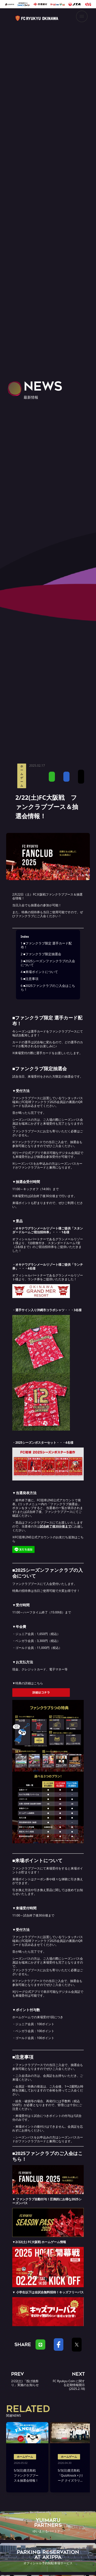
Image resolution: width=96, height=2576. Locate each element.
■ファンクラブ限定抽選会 (41, 954)
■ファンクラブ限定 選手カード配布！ (46, 945)
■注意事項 (29, 978)
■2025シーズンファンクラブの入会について (48, 963)
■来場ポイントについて (39, 972)
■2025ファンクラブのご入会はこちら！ (48, 987)
